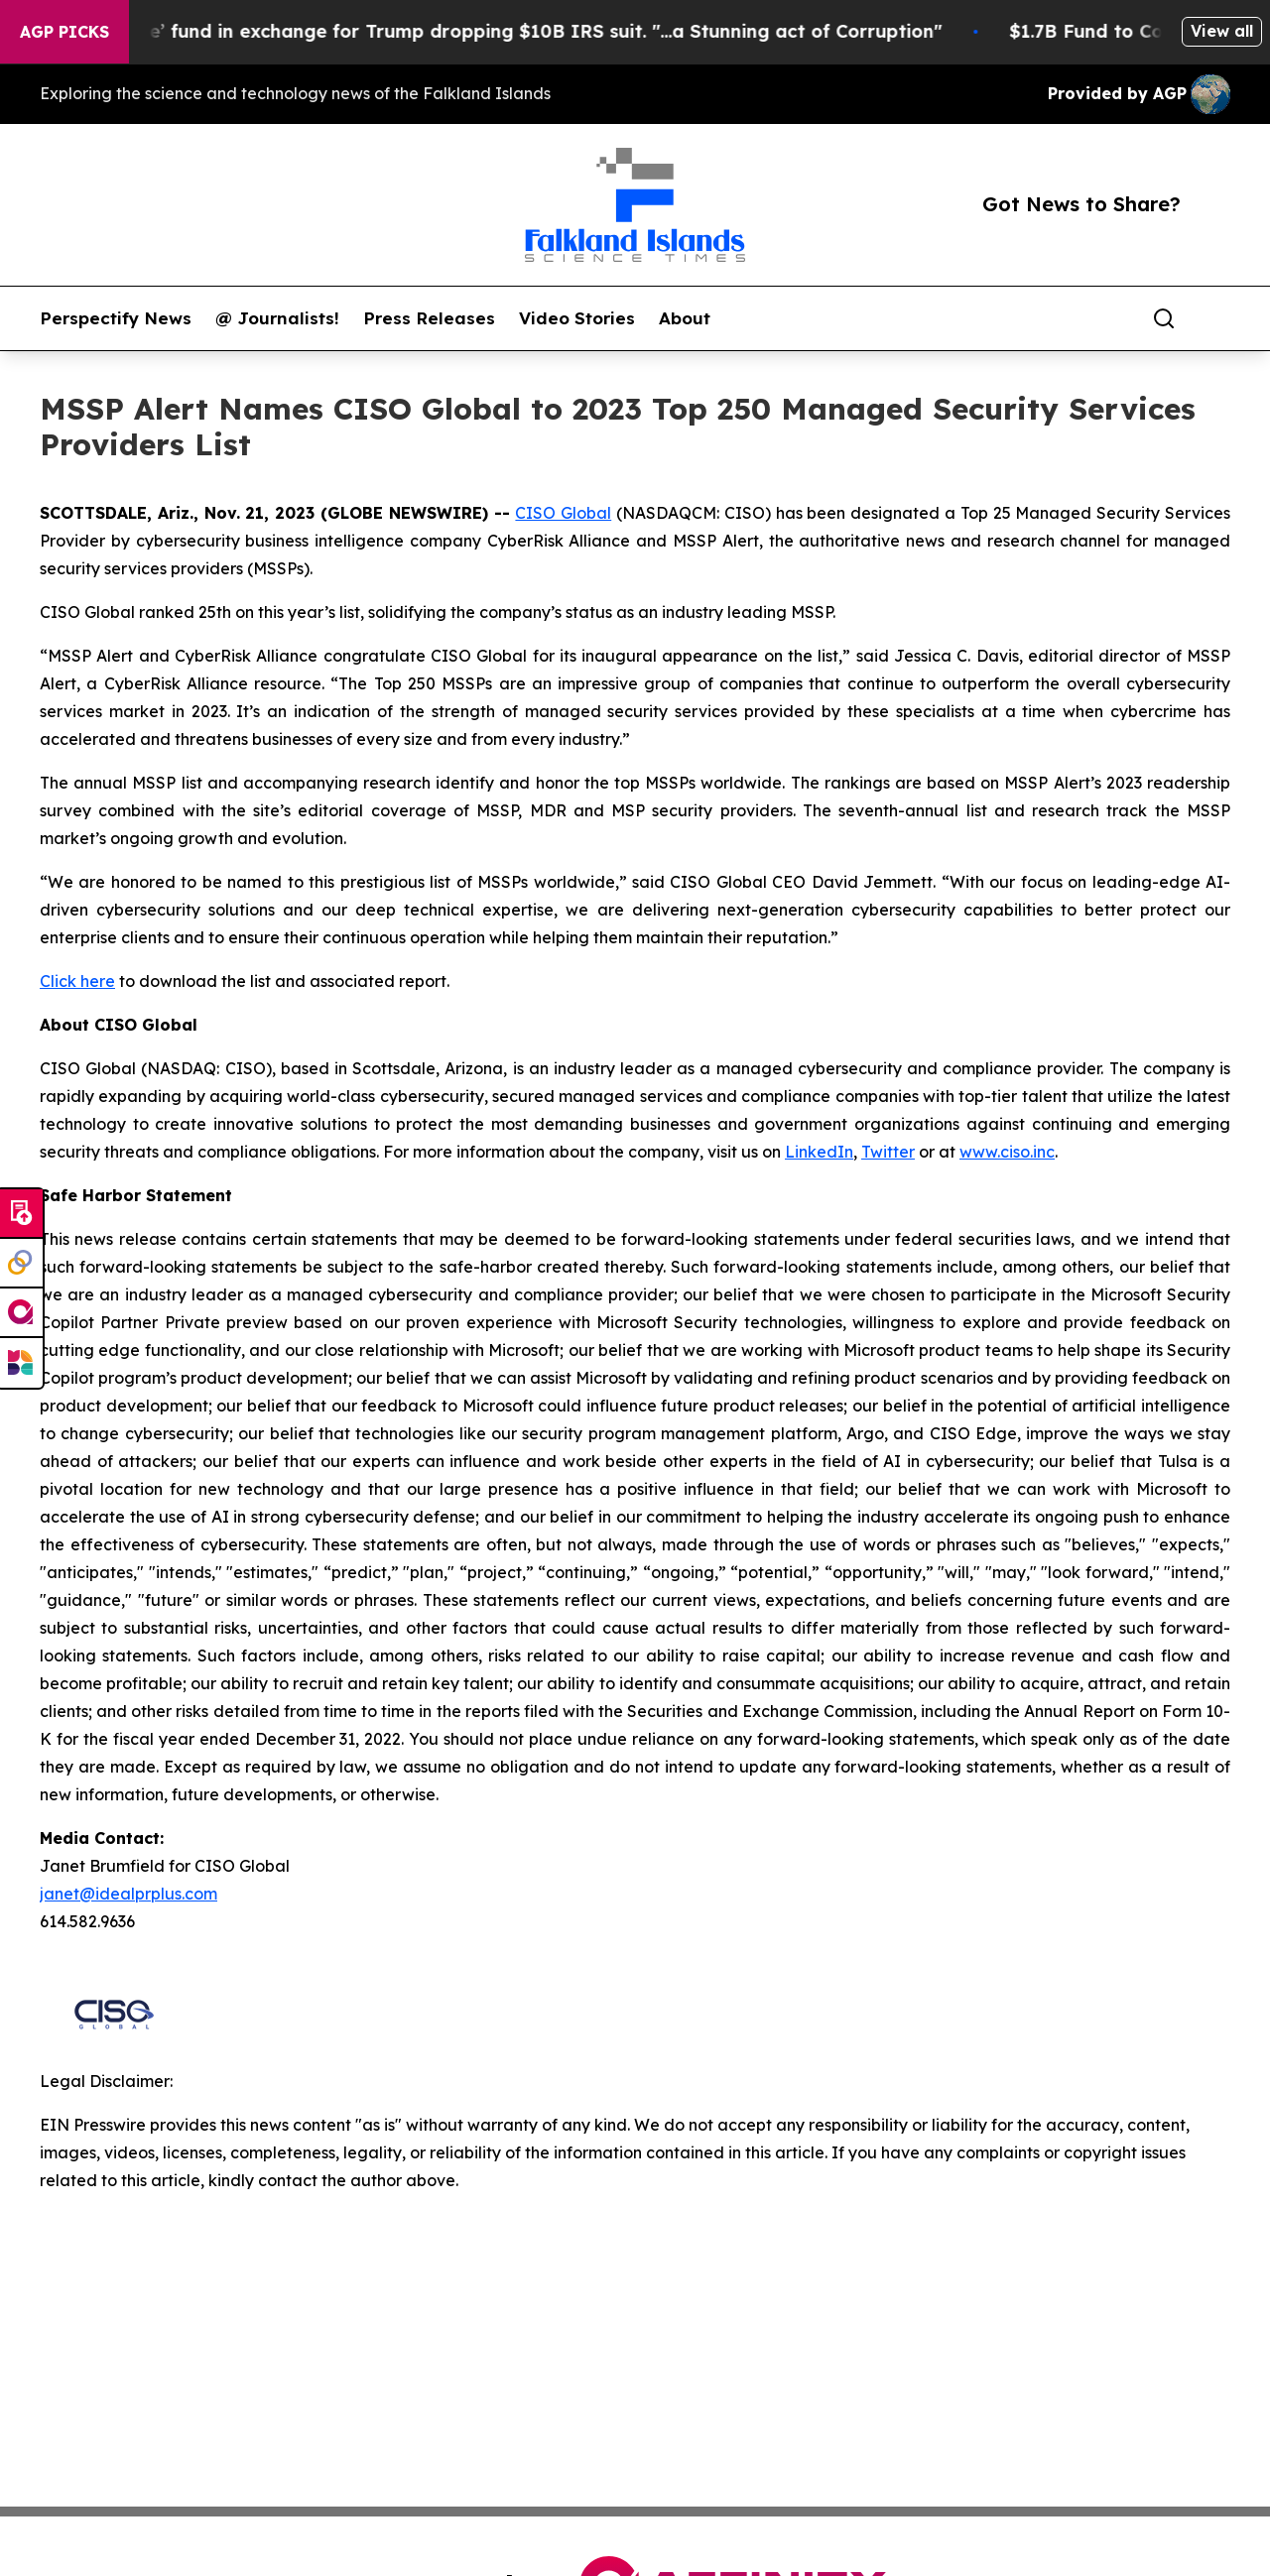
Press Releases (429, 318)
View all (1222, 31)
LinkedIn (819, 1152)
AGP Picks (64, 32)
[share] (1216, 318)
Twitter (888, 1152)
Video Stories (577, 318)
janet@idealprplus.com (128, 1893)
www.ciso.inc (1007, 1152)
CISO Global (563, 513)
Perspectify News (115, 318)
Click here (77, 981)
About (684, 318)
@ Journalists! (277, 318)
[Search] (1164, 318)
